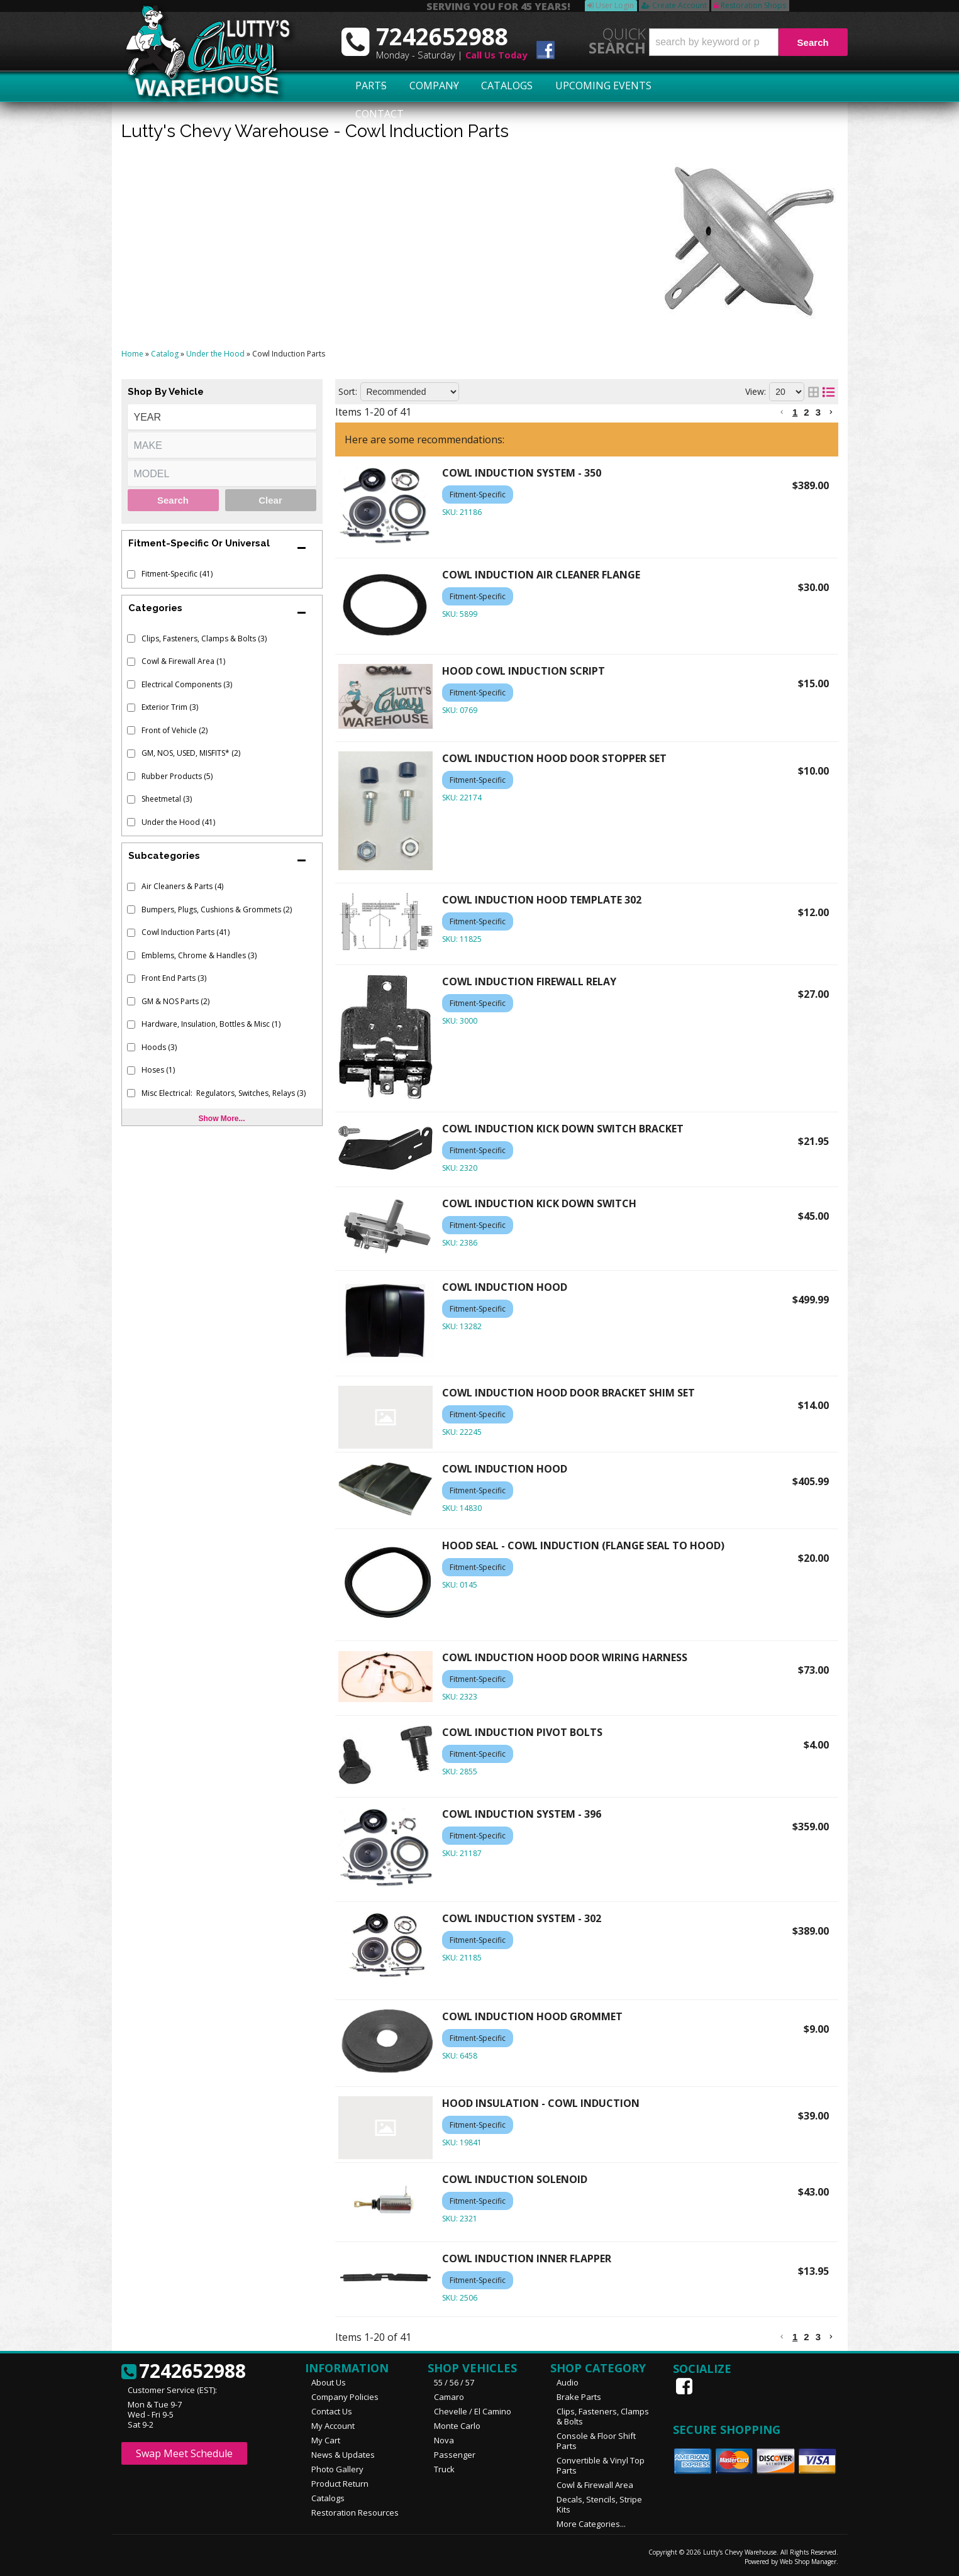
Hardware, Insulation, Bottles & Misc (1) (210, 1024)
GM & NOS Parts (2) (175, 1001)
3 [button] (818, 412)
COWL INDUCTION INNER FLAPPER (526, 2258)
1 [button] (794, 412)
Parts (365, 86)
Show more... (221, 1118)
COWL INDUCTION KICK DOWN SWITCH (539, 1203)
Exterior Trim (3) (169, 707)
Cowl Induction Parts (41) (185, 932)
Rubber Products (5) (177, 776)
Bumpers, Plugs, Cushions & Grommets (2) (216, 909)
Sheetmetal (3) (166, 798)
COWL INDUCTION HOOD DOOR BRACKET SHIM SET (568, 1393)
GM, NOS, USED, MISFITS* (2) (190, 753)
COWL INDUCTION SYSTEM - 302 (521, 1918)
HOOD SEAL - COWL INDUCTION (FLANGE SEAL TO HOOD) (583, 1545)
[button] (748, 42)
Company (430, 86)
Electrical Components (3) (186, 684)
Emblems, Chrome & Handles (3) (199, 955)
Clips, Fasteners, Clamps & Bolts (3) (204, 638)
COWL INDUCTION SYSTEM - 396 (521, 1814)
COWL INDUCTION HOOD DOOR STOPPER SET (554, 758)
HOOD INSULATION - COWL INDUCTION (541, 2103)
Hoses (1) (158, 1069)
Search (173, 500)
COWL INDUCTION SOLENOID (514, 2179)
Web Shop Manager (808, 2561)
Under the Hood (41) (178, 822)
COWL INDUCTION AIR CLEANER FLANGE (541, 575)
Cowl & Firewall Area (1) (183, 661)
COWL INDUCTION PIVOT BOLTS (522, 1732)
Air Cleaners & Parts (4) (182, 886)
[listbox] (222, 416)
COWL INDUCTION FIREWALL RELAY (529, 981)
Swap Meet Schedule (184, 2453)
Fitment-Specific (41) (177, 573)
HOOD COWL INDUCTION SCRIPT (523, 671)
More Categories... (591, 2524)
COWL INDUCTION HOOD (504, 1287)
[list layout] (828, 391)
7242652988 (183, 2371)
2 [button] (806, 412)
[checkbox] (131, 574)
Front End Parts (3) (173, 978)
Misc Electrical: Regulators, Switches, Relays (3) (223, 1093)
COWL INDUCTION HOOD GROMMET (532, 2016)
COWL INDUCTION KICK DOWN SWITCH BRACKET (563, 1129)
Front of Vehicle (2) (174, 730)
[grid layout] (813, 391)
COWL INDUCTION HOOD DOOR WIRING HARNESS (564, 1657)
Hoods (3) (159, 1047)
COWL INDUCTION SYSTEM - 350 (521, 473)
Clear (270, 500)
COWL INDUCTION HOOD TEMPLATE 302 (541, 900)
